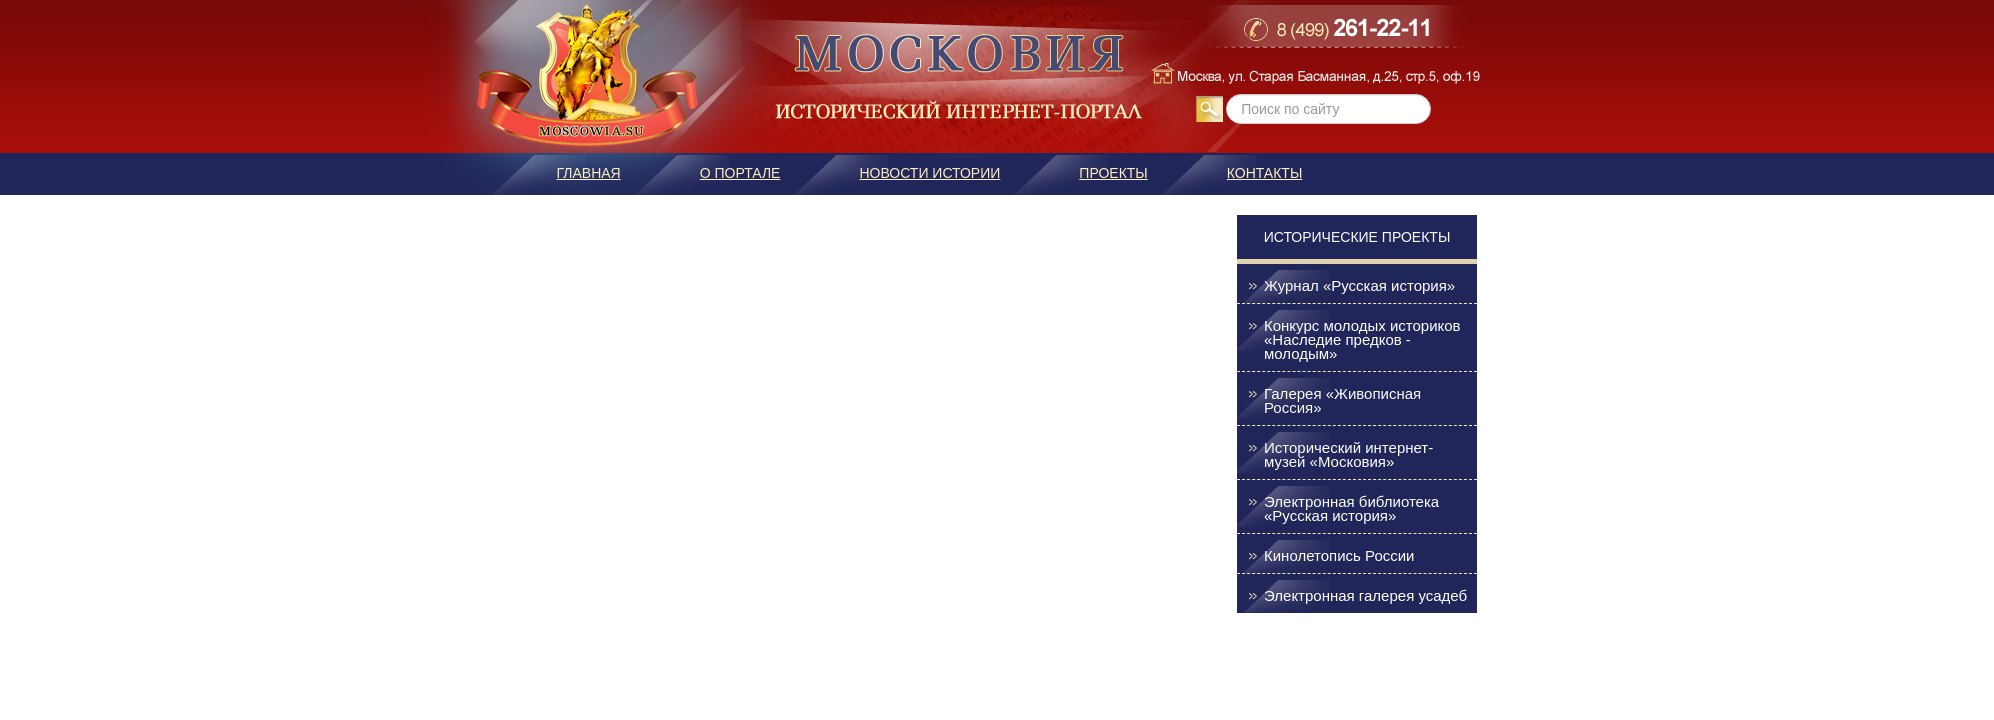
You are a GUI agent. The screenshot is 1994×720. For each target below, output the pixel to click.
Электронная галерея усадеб (1365, 596)
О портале (740, 173)
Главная (589, 173)
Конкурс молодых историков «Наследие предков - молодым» (1362, 340)
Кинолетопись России (1339, 556)
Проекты (1113, 173)
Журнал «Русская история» (1359, 286)
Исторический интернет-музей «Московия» (1348, 455)
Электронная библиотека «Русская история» (1351, 509)
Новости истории (929, 173)
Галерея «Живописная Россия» (1342, 401)
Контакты (1265, 173)
